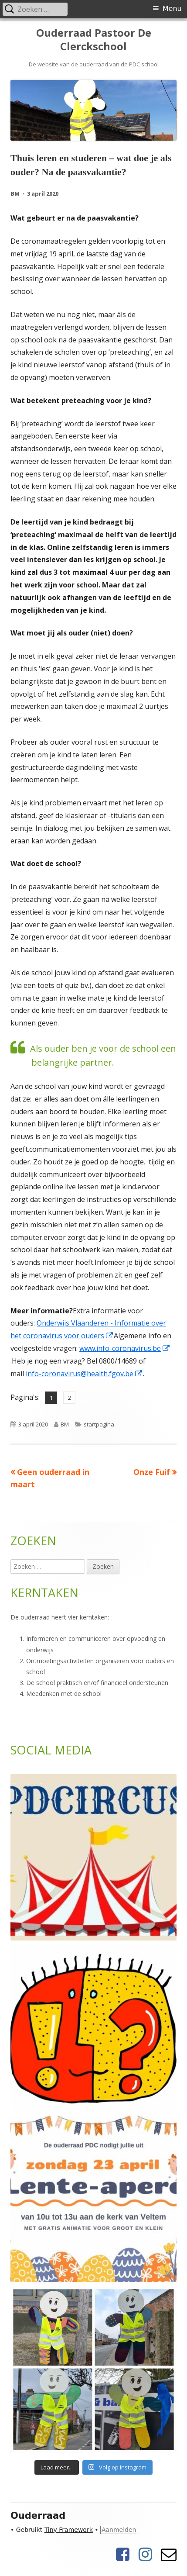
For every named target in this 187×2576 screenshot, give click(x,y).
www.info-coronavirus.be (124, 1348)
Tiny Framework (68, 2529)
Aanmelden (119, 2529)
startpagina (99, 1424)
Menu (172, 8)
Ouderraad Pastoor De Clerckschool (93, 39)
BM (15, 193)
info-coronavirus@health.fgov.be (84, 1373)
